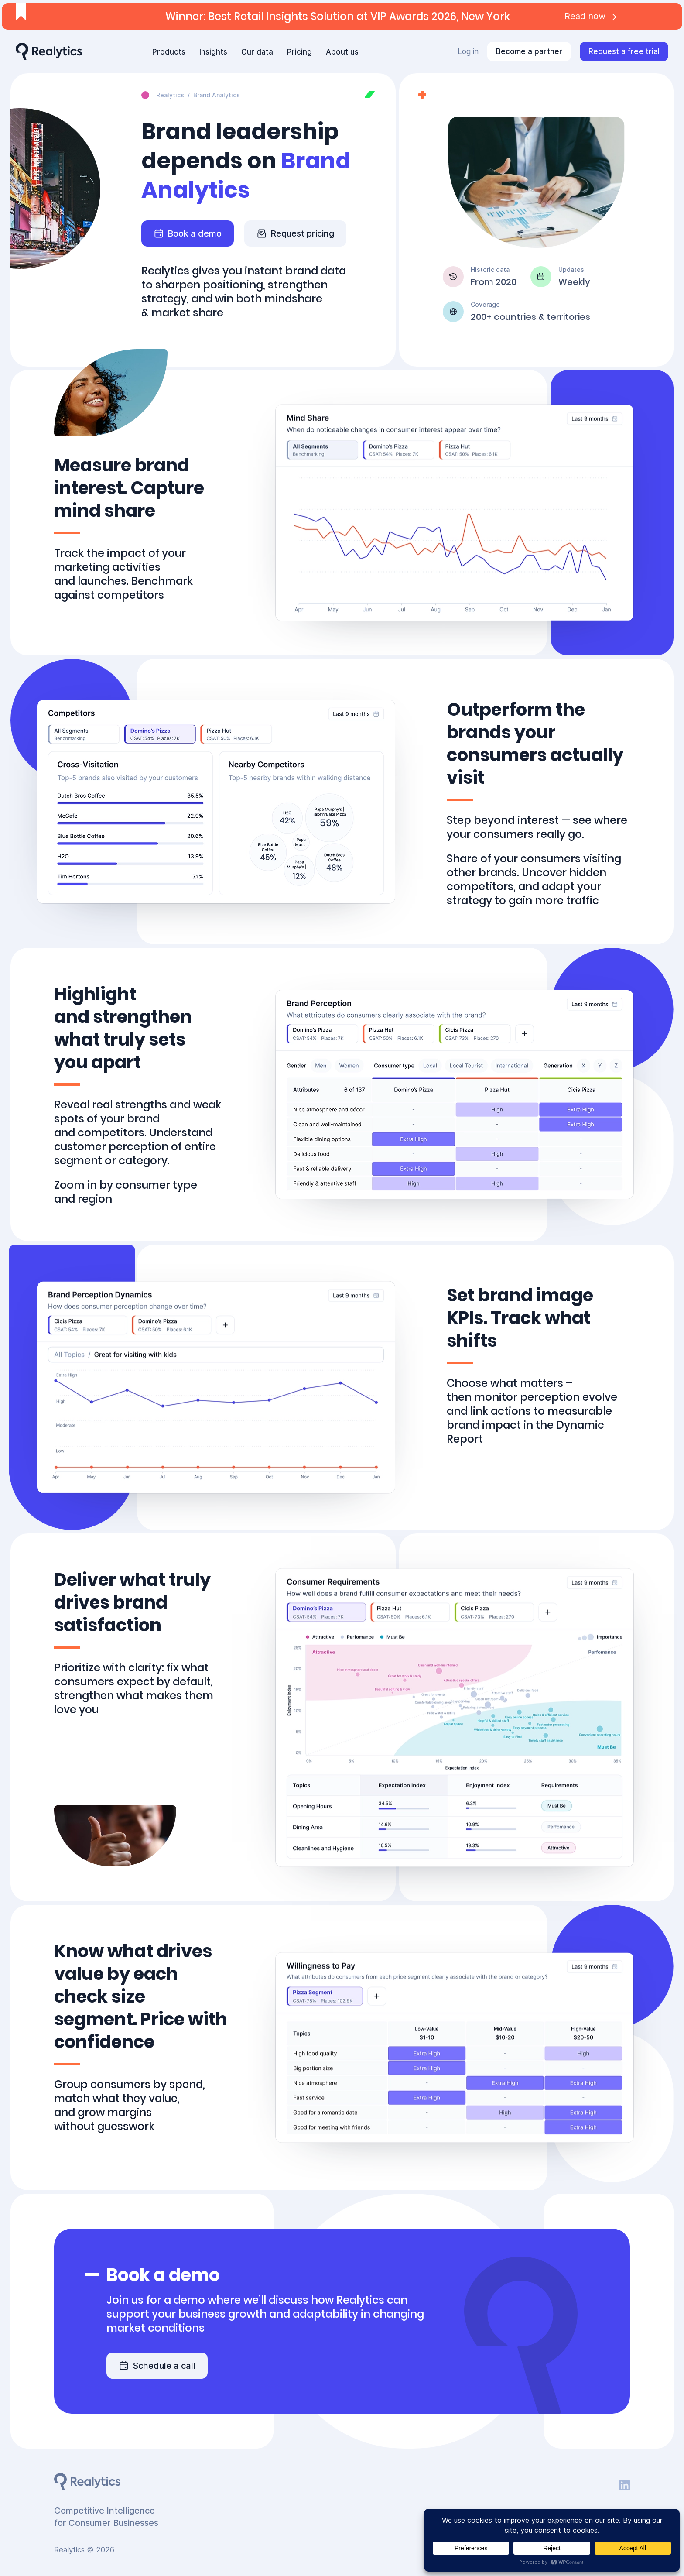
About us (342, 52)
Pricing (299, 52)
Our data (257, 52)
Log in (468, 51)
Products (168, 52)
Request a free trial (624, 51)
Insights (213, 52)
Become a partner (529, 51)
